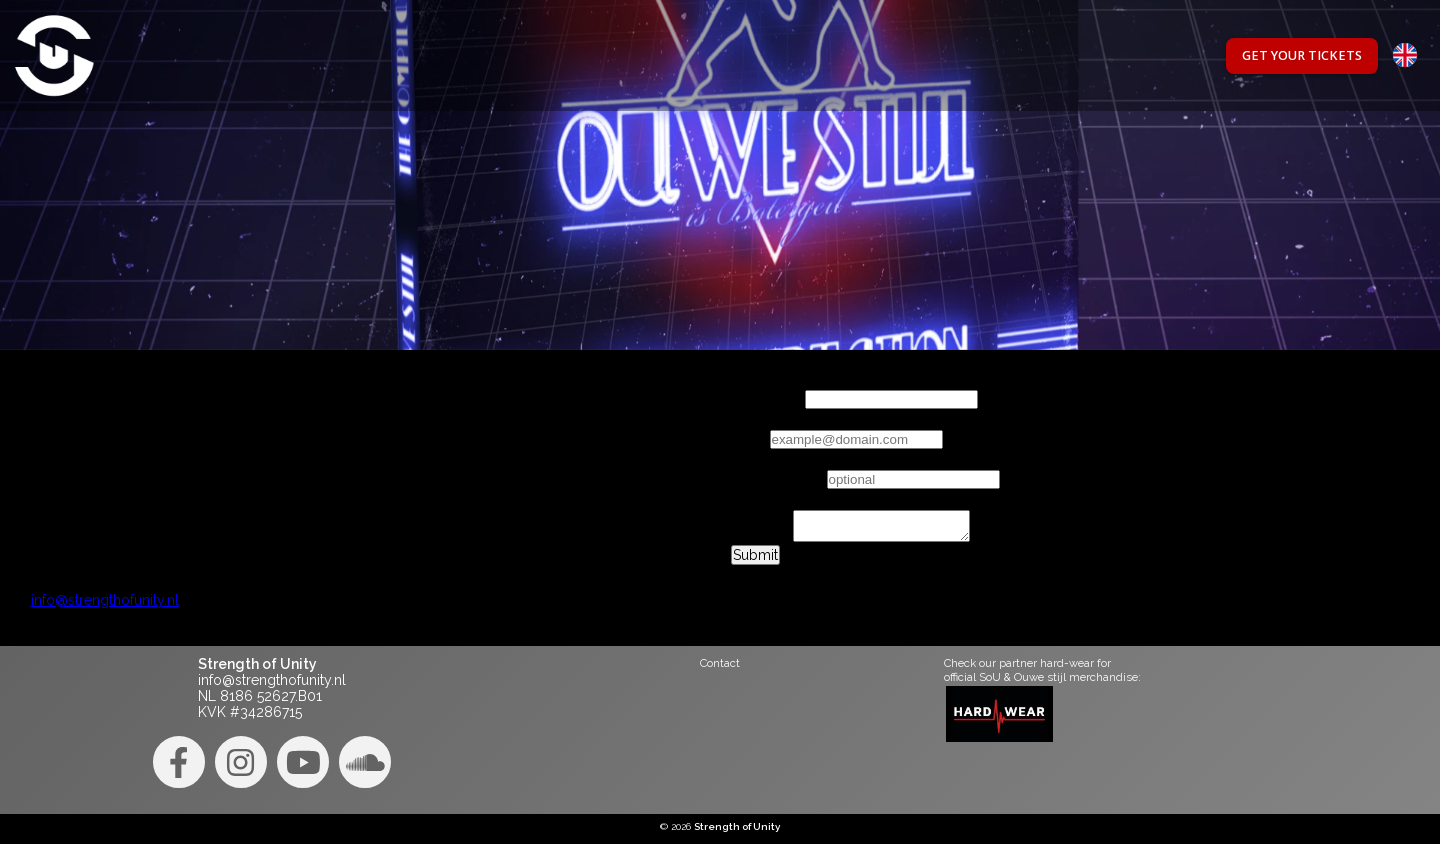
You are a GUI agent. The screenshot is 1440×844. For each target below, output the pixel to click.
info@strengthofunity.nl (105, 606)
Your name (766, 399)
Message (760, 543)
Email (748, 439)
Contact (720, 663)
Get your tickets (1302, 55)
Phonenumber (777, 479)
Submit (755, 561)
